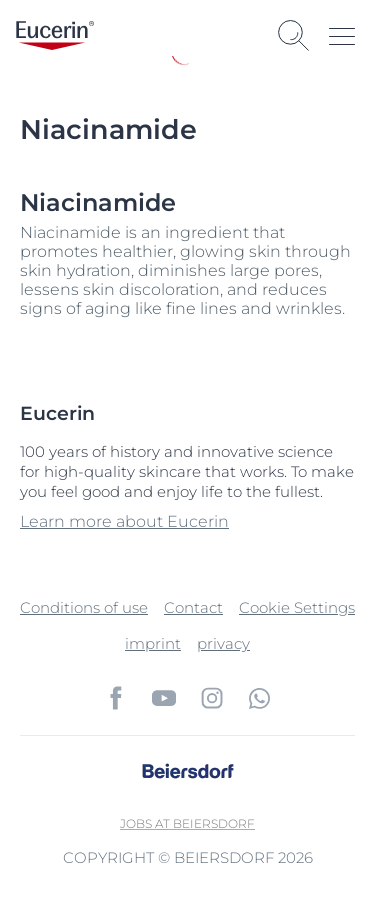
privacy (223, 643)
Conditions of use (84, 607)
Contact (193, 607)
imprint (153, 643)
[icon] (116, 698)
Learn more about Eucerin (124, 521)
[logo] (55, 35)
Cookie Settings (297, 607)
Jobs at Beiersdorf (187, 823)
